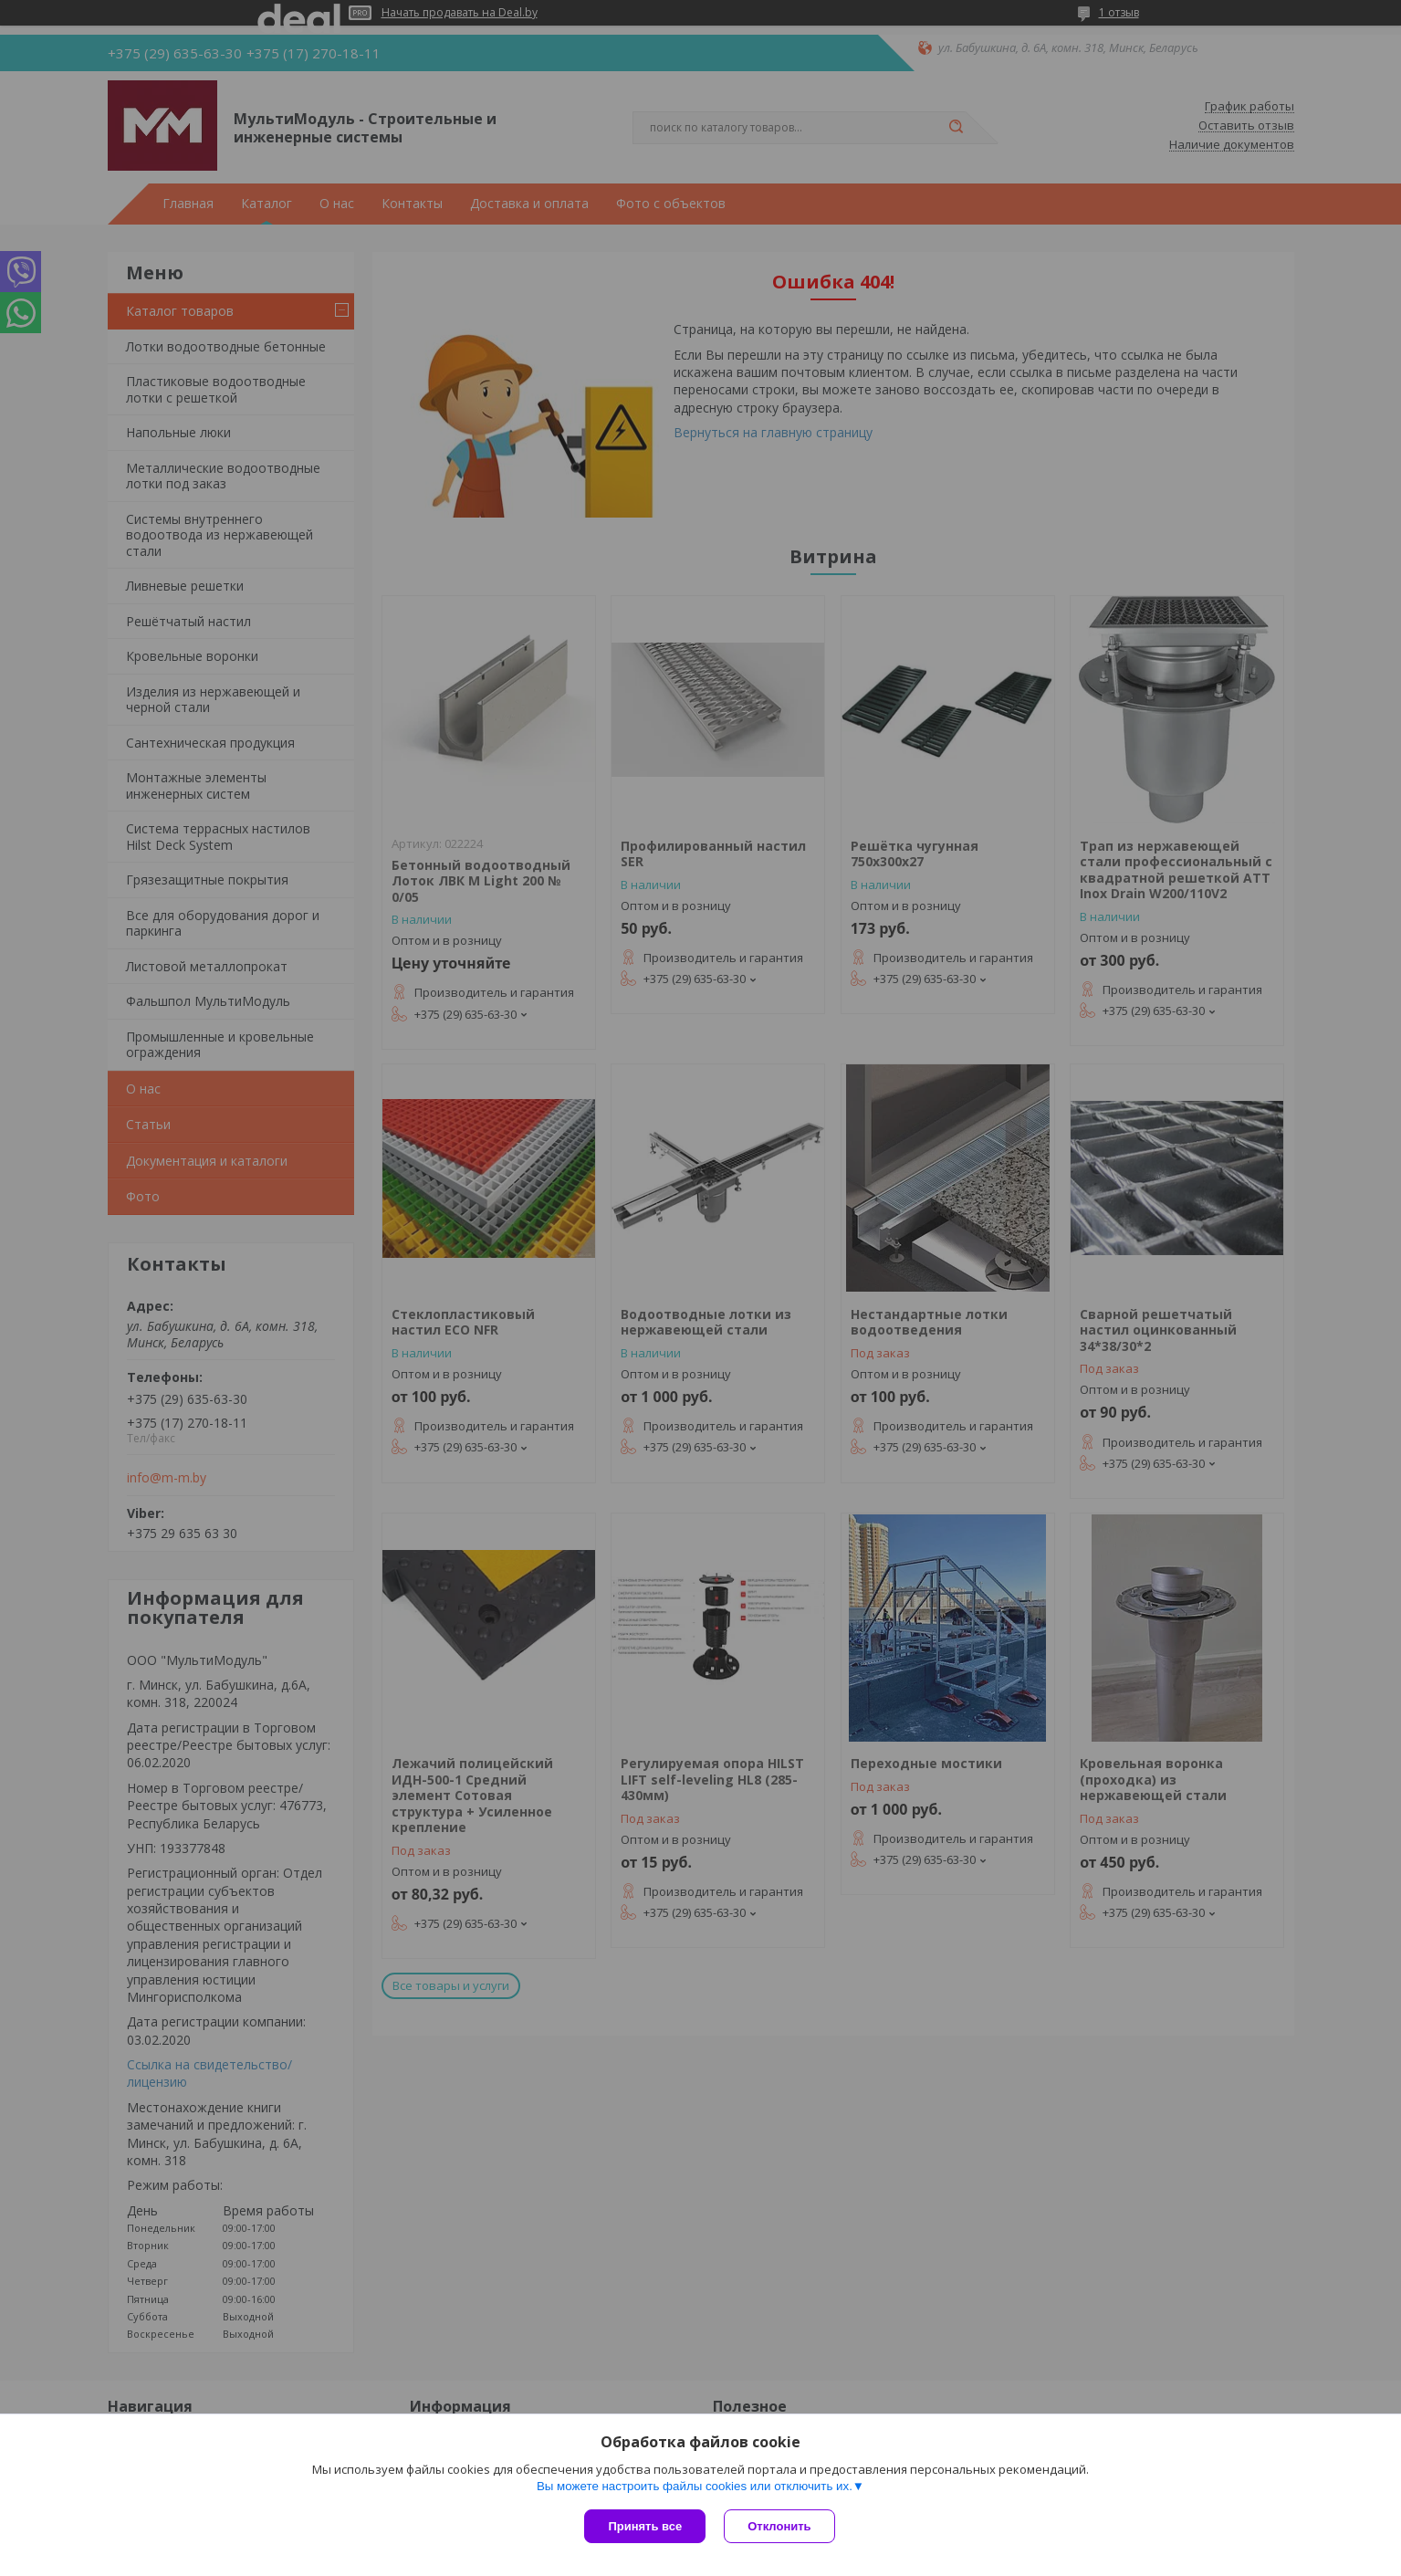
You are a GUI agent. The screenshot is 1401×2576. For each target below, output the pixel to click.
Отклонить (779, 2526)
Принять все (645, 2526)
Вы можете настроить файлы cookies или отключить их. (694, 2486)
